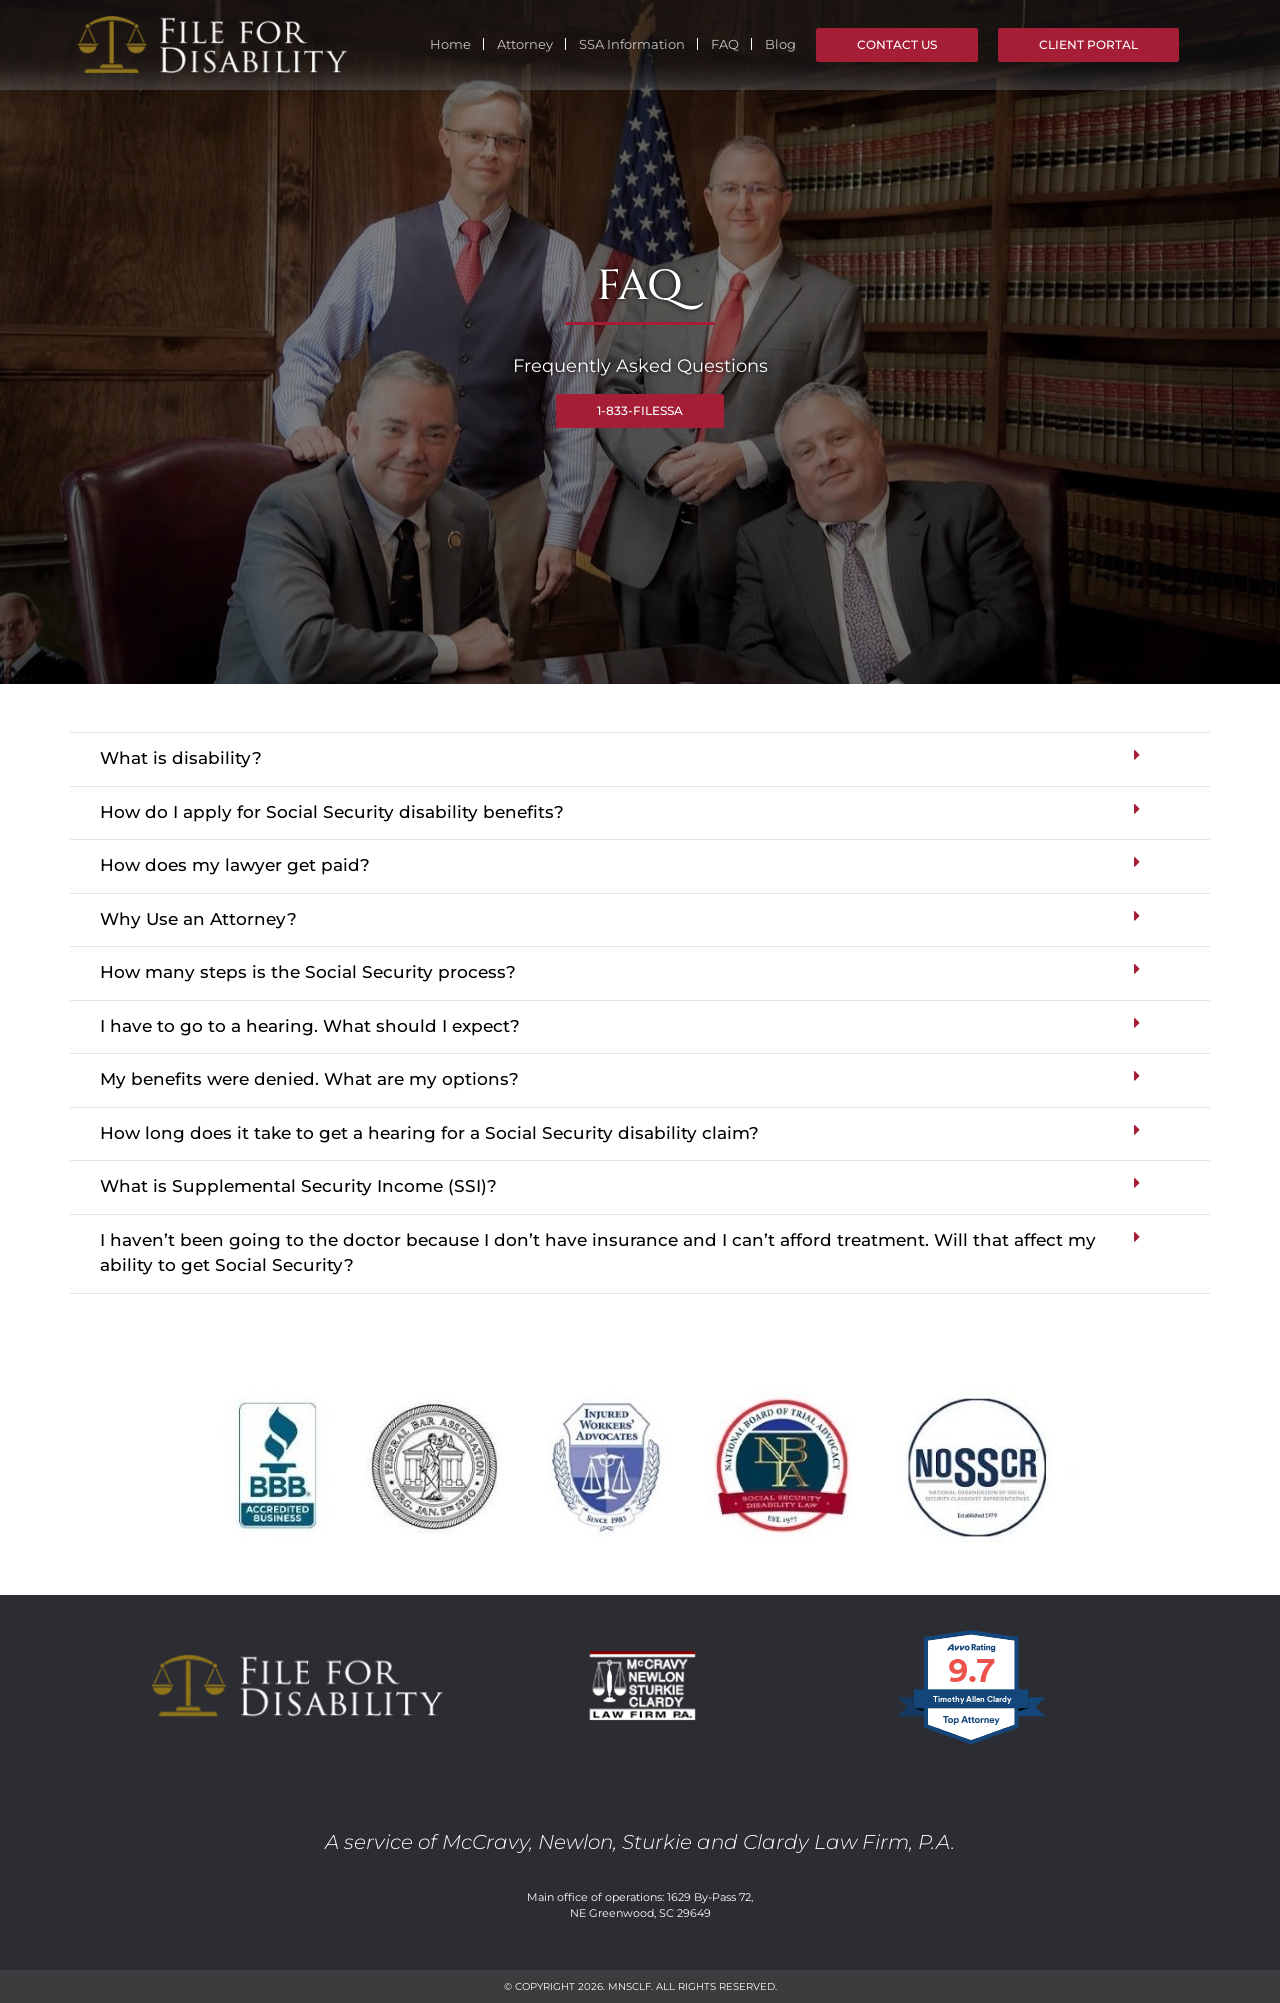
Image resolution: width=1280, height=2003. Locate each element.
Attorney (525, 44)
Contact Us (897, 44)
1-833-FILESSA (640, 410)
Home (450, 44)
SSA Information (632, 44)
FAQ (725, 44)
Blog (780, 44)
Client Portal (1088, 44)
